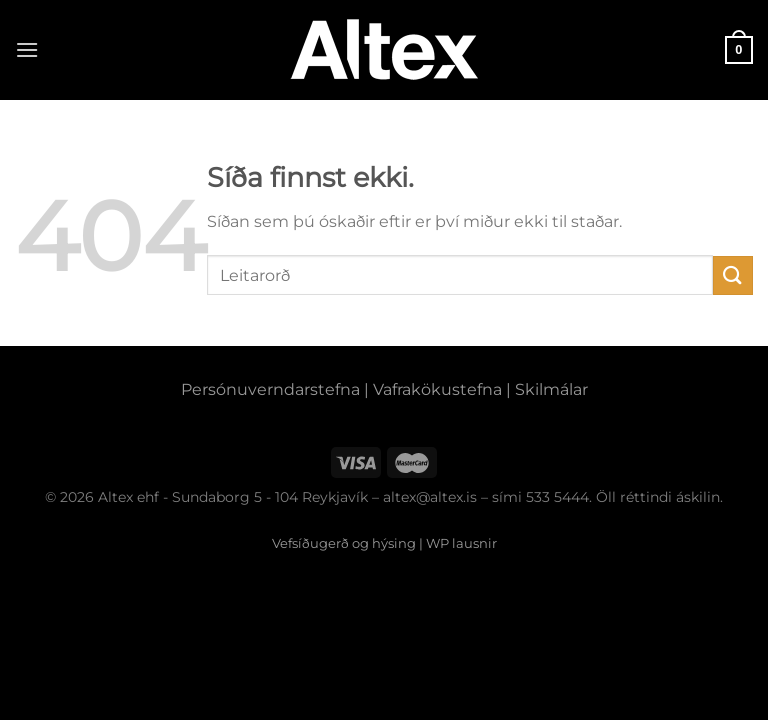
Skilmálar (551, 389)
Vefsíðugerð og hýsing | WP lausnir (384, 543)
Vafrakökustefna (437, 389)
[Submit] (733, 275)
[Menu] (27, 49)
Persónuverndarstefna (270, 389)
